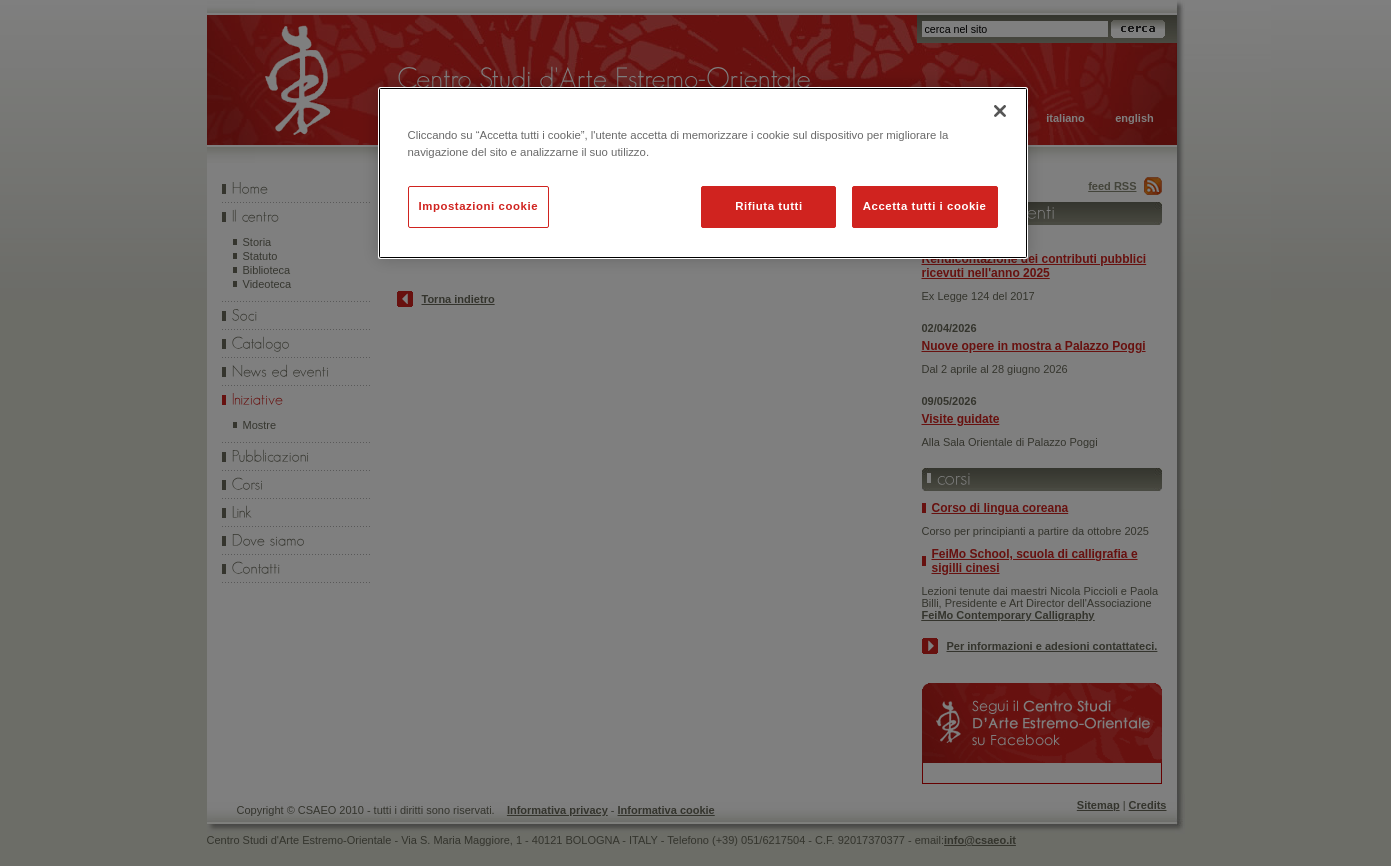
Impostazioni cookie (479, 206)
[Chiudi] (1000, 111)
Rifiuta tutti (768, 206)
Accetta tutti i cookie (925, 206)
